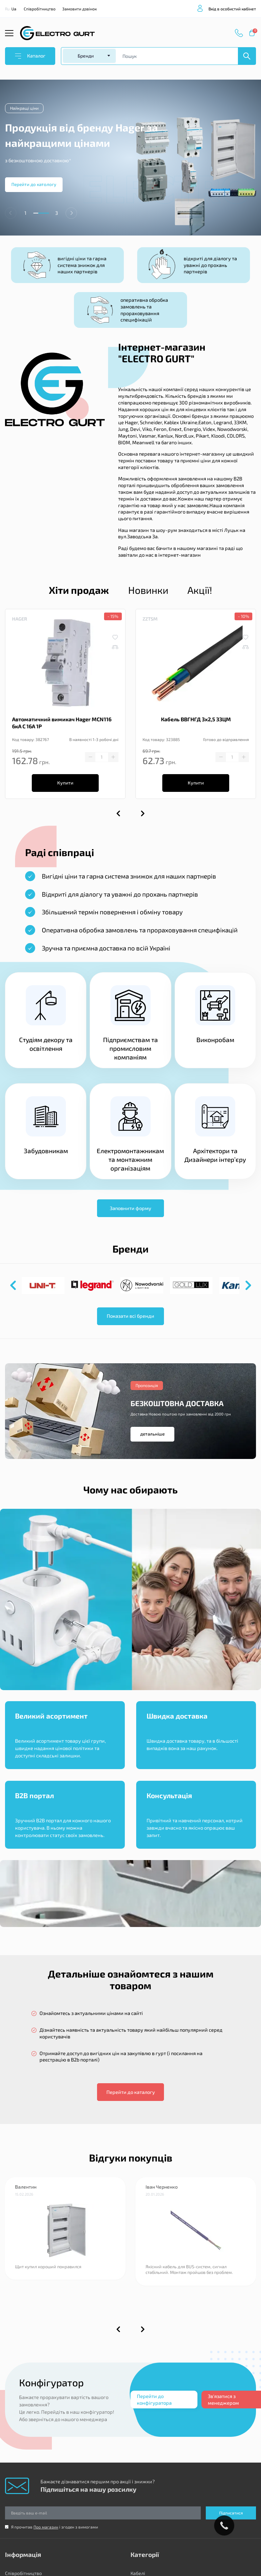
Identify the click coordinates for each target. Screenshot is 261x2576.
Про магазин (45, 2526)
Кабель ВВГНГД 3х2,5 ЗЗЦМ (196, 719)
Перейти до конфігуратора (154, 2399)
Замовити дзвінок (79, 8)
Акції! (199, 590)
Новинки (148, 590)
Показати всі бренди (130, 1316)
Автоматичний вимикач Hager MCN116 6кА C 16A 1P (61, 723)
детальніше (152, 1434)
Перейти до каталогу (130, 2092)
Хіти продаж (79, 590)
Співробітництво (40, 8)
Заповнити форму (130, 1208)
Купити (65, 783)
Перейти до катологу (33, 184)
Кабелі (137, 2573)
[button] (71, 213)
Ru (7, 8)
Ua (13, 8)
